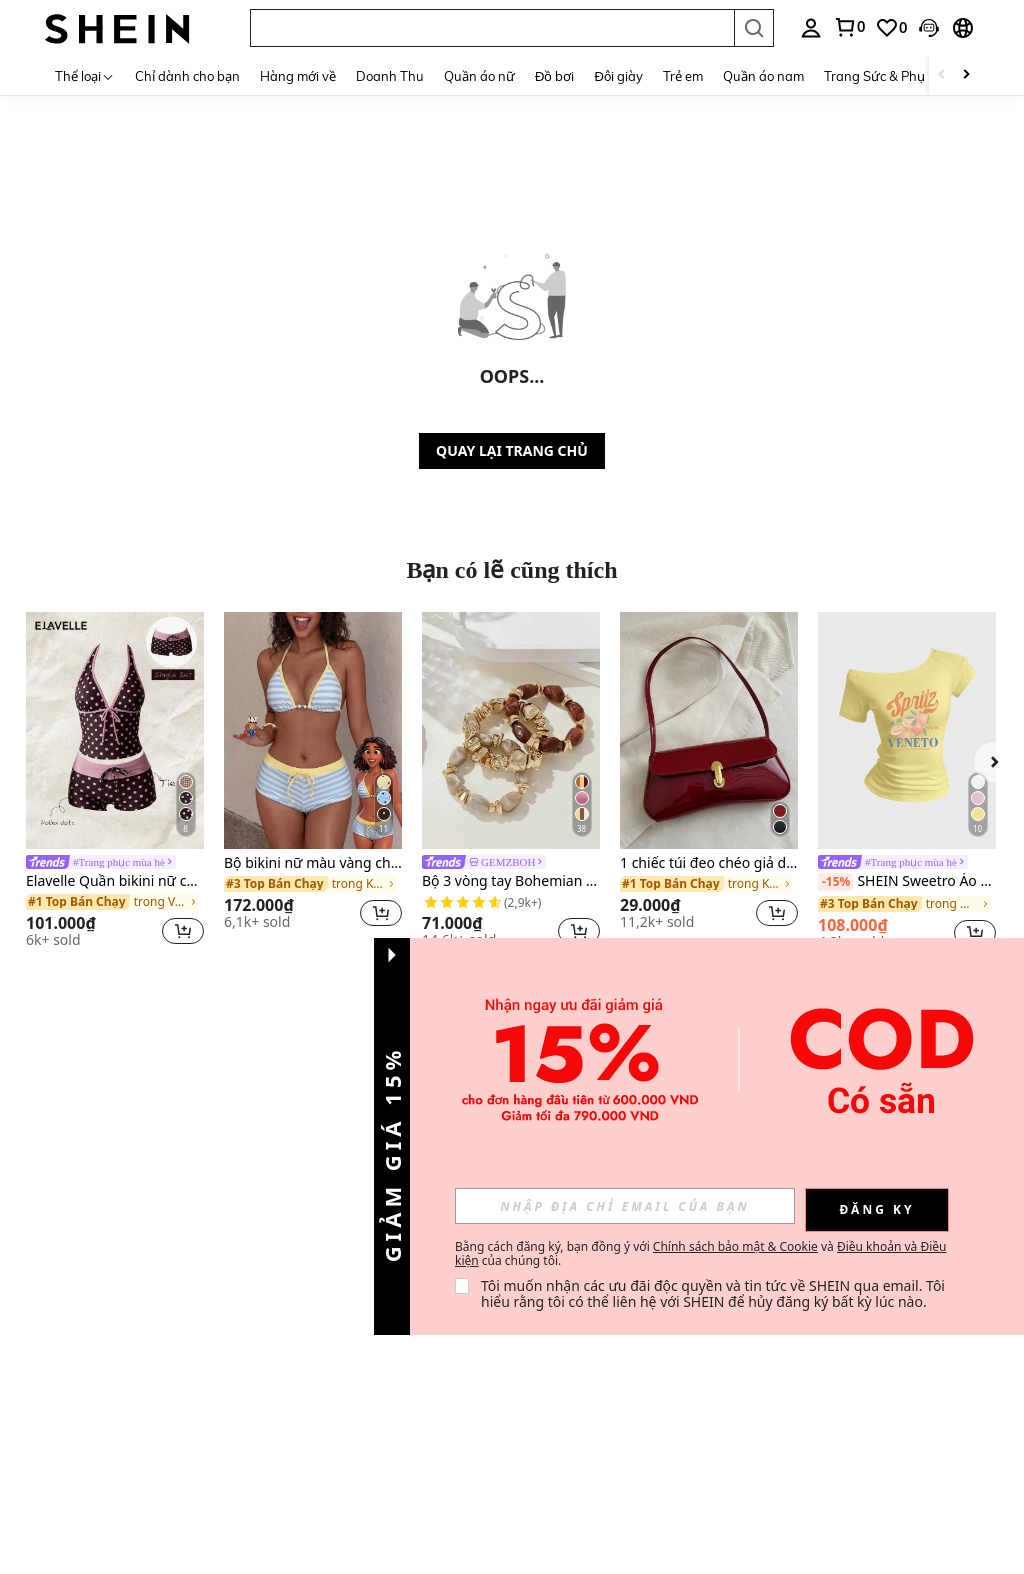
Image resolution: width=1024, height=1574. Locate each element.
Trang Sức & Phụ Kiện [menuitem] (889, 76)
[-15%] (835, 882)
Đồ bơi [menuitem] (554, 76)
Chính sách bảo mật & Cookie (735, 1246)
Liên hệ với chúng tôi (323, 1192)
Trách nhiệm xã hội (204, 1359)
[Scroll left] (942, 75)
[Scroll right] (966, 75)
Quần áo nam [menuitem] (763, 76)
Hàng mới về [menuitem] (298, 76)
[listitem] (115, 783)
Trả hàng (177, 1222)
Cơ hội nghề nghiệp (63, 1242)
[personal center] (811, 28)
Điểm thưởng (311, 1254)
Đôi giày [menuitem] (618, 76)
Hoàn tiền (179, 1245)
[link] (849, 27)
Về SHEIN (57, 1190)
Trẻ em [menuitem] (683, 76)
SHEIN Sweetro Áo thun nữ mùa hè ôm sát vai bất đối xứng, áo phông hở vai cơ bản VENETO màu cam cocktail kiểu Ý (907, 882)
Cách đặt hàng (192, 1268)
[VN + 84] (562, 1373)
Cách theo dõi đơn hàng (202, 1297)
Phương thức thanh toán (311, 1224)
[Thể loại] (85, 75)
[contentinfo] (768, 1478)
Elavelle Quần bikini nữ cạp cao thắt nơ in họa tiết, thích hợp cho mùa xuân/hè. (115, 881)
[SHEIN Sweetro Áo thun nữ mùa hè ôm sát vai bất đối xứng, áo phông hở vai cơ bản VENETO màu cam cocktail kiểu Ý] (907, 730)
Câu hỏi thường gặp (317, 1283)
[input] (625, 1206)
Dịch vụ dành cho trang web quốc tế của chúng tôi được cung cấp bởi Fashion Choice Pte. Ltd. (215, 1488)
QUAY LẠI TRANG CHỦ (512, 450)
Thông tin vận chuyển (189, 1192)
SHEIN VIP (182, 1382)
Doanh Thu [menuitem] (390, 76)
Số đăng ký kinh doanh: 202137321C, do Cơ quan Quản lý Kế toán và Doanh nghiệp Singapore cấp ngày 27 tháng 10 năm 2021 (236, 1559)
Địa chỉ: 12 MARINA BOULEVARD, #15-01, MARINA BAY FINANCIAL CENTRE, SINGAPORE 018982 (216, 1523)
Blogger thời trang (77, 1213)
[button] (492, 28)
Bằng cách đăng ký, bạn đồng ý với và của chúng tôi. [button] (700, 1254)
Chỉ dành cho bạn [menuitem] (187, 76)
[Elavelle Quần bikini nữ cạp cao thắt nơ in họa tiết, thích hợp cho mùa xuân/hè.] (115, 730)
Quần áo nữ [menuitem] (479, 76)
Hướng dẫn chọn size (198, 1329)
